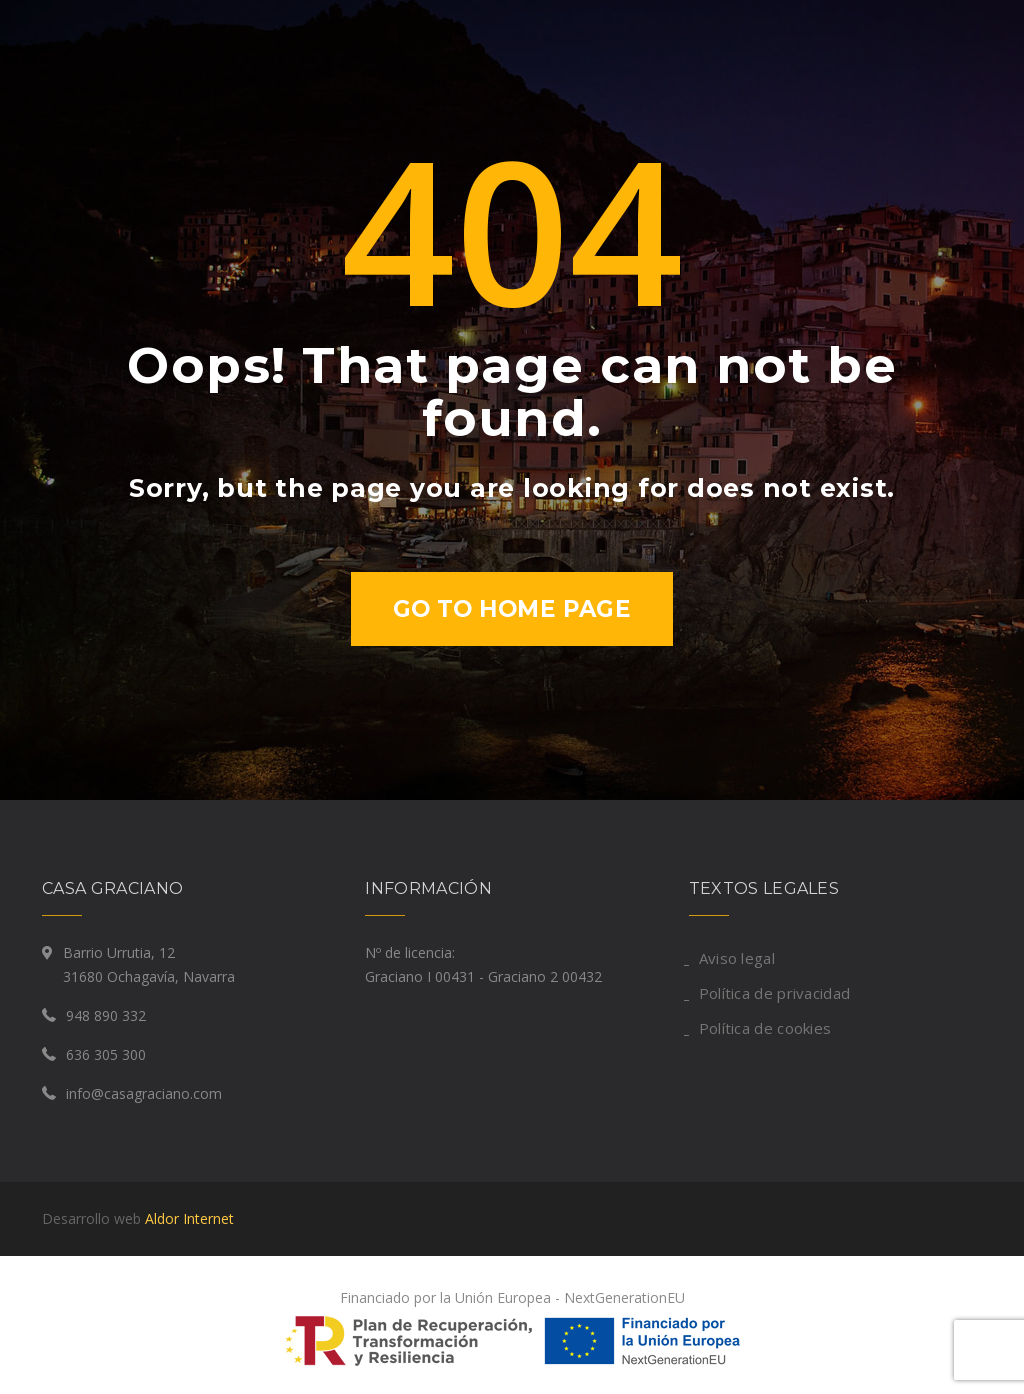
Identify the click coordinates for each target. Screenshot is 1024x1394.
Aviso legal (737, 958)
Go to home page (512, 609)
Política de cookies (765, 1028)
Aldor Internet (189, 1218)
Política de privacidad (775, 993)
